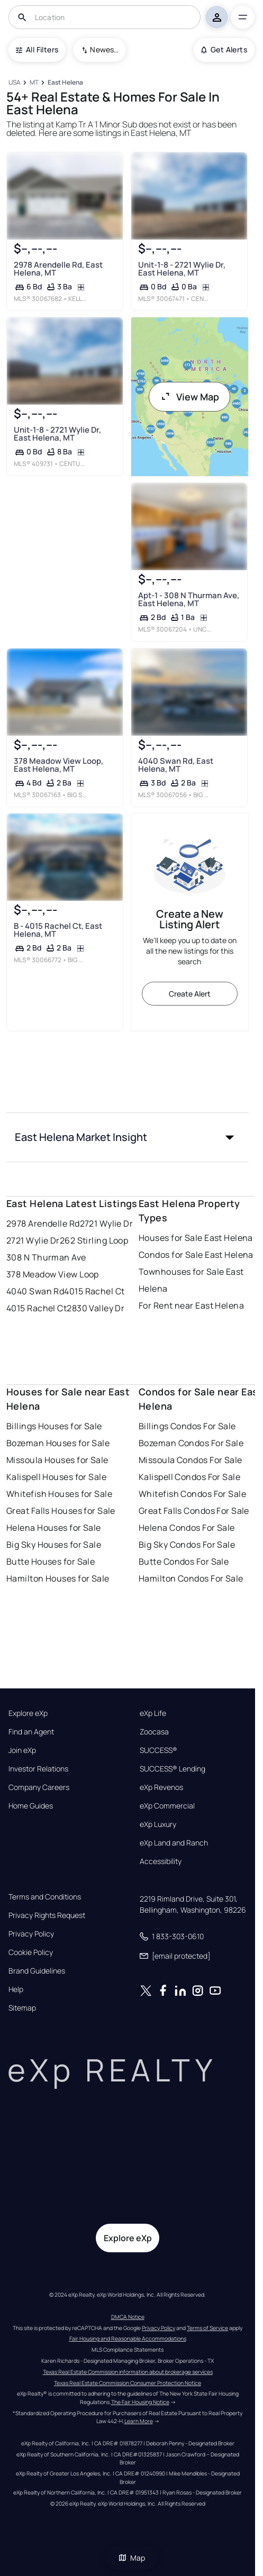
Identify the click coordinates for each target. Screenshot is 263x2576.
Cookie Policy (30, 1952)
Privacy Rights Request (46, 1915)
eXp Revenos (161, 1787)
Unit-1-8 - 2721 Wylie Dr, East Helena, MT (181, 268)
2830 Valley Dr (95, 1308)
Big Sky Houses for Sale (53, 1544)
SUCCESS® (158, 1750)
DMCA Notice (127, 2317)
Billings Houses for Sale (54, 1426)
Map (132, 2558)
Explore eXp (28, 1713)
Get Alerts (224, 49)
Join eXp (22, 1750)
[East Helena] (65, 83)
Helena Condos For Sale (187, 1527)
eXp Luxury (158, 1824)
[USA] (14, 83)
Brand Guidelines (36, 1971)
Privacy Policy (31, 1934)
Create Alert (190, 994)
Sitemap (22, 2008)
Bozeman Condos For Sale (191, 1443)
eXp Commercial (167, 1806)
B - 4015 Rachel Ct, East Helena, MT (58, 929)
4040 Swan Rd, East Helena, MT (175, 764)
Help (15, 1989)
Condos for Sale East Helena (196, 1254)
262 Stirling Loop (94, 1240)
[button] (127, 1137)
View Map (189, 396)
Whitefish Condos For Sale (192, 1494)
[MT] (34, 83)
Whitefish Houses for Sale (59, 1494)
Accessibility (161, 1861)
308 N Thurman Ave (46, 1257)
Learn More (138, 2421)
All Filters (37, 49)
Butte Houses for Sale (50, 1561)
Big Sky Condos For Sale (187, 1544)
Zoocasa (154, 1731)
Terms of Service (207, 2328)
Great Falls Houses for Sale (60, 1511)
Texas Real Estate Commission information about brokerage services (128, 2372)
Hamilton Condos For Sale (191, 1578)
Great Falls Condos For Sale (194, 1511)
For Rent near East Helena (191, 1305)
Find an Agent (31, 1731)
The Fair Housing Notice (140, 2402)
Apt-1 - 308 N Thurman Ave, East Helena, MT (188, 599)
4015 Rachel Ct (94, 1291)
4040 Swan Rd (35, 1291)
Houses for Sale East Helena (196, 1238)
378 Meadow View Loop (52, 1274)
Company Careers (38, 1787)
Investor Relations (38, 1769)
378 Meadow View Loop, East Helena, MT (58, 764)
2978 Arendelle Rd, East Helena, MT (58, 268)
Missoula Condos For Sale (190, 1460)
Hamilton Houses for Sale (58, 1578)
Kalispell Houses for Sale (56, 1477)
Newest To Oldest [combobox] (104, 49)
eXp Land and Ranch (174, 1843)
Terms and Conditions (44, 1897)
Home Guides (30, 1806)
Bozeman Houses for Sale (58, 1443)
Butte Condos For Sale (184, 1561)
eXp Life (153, 1713)
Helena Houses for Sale (53, 1527)
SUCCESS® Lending (172, 1769)
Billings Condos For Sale (187, 1426)
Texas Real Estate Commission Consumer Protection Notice (127, 2383)
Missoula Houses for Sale (57, 1460)
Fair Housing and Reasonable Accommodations (127, 2338)
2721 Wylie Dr (106, 1223)
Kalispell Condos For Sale (189, 1477)
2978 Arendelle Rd (42, 1223)
